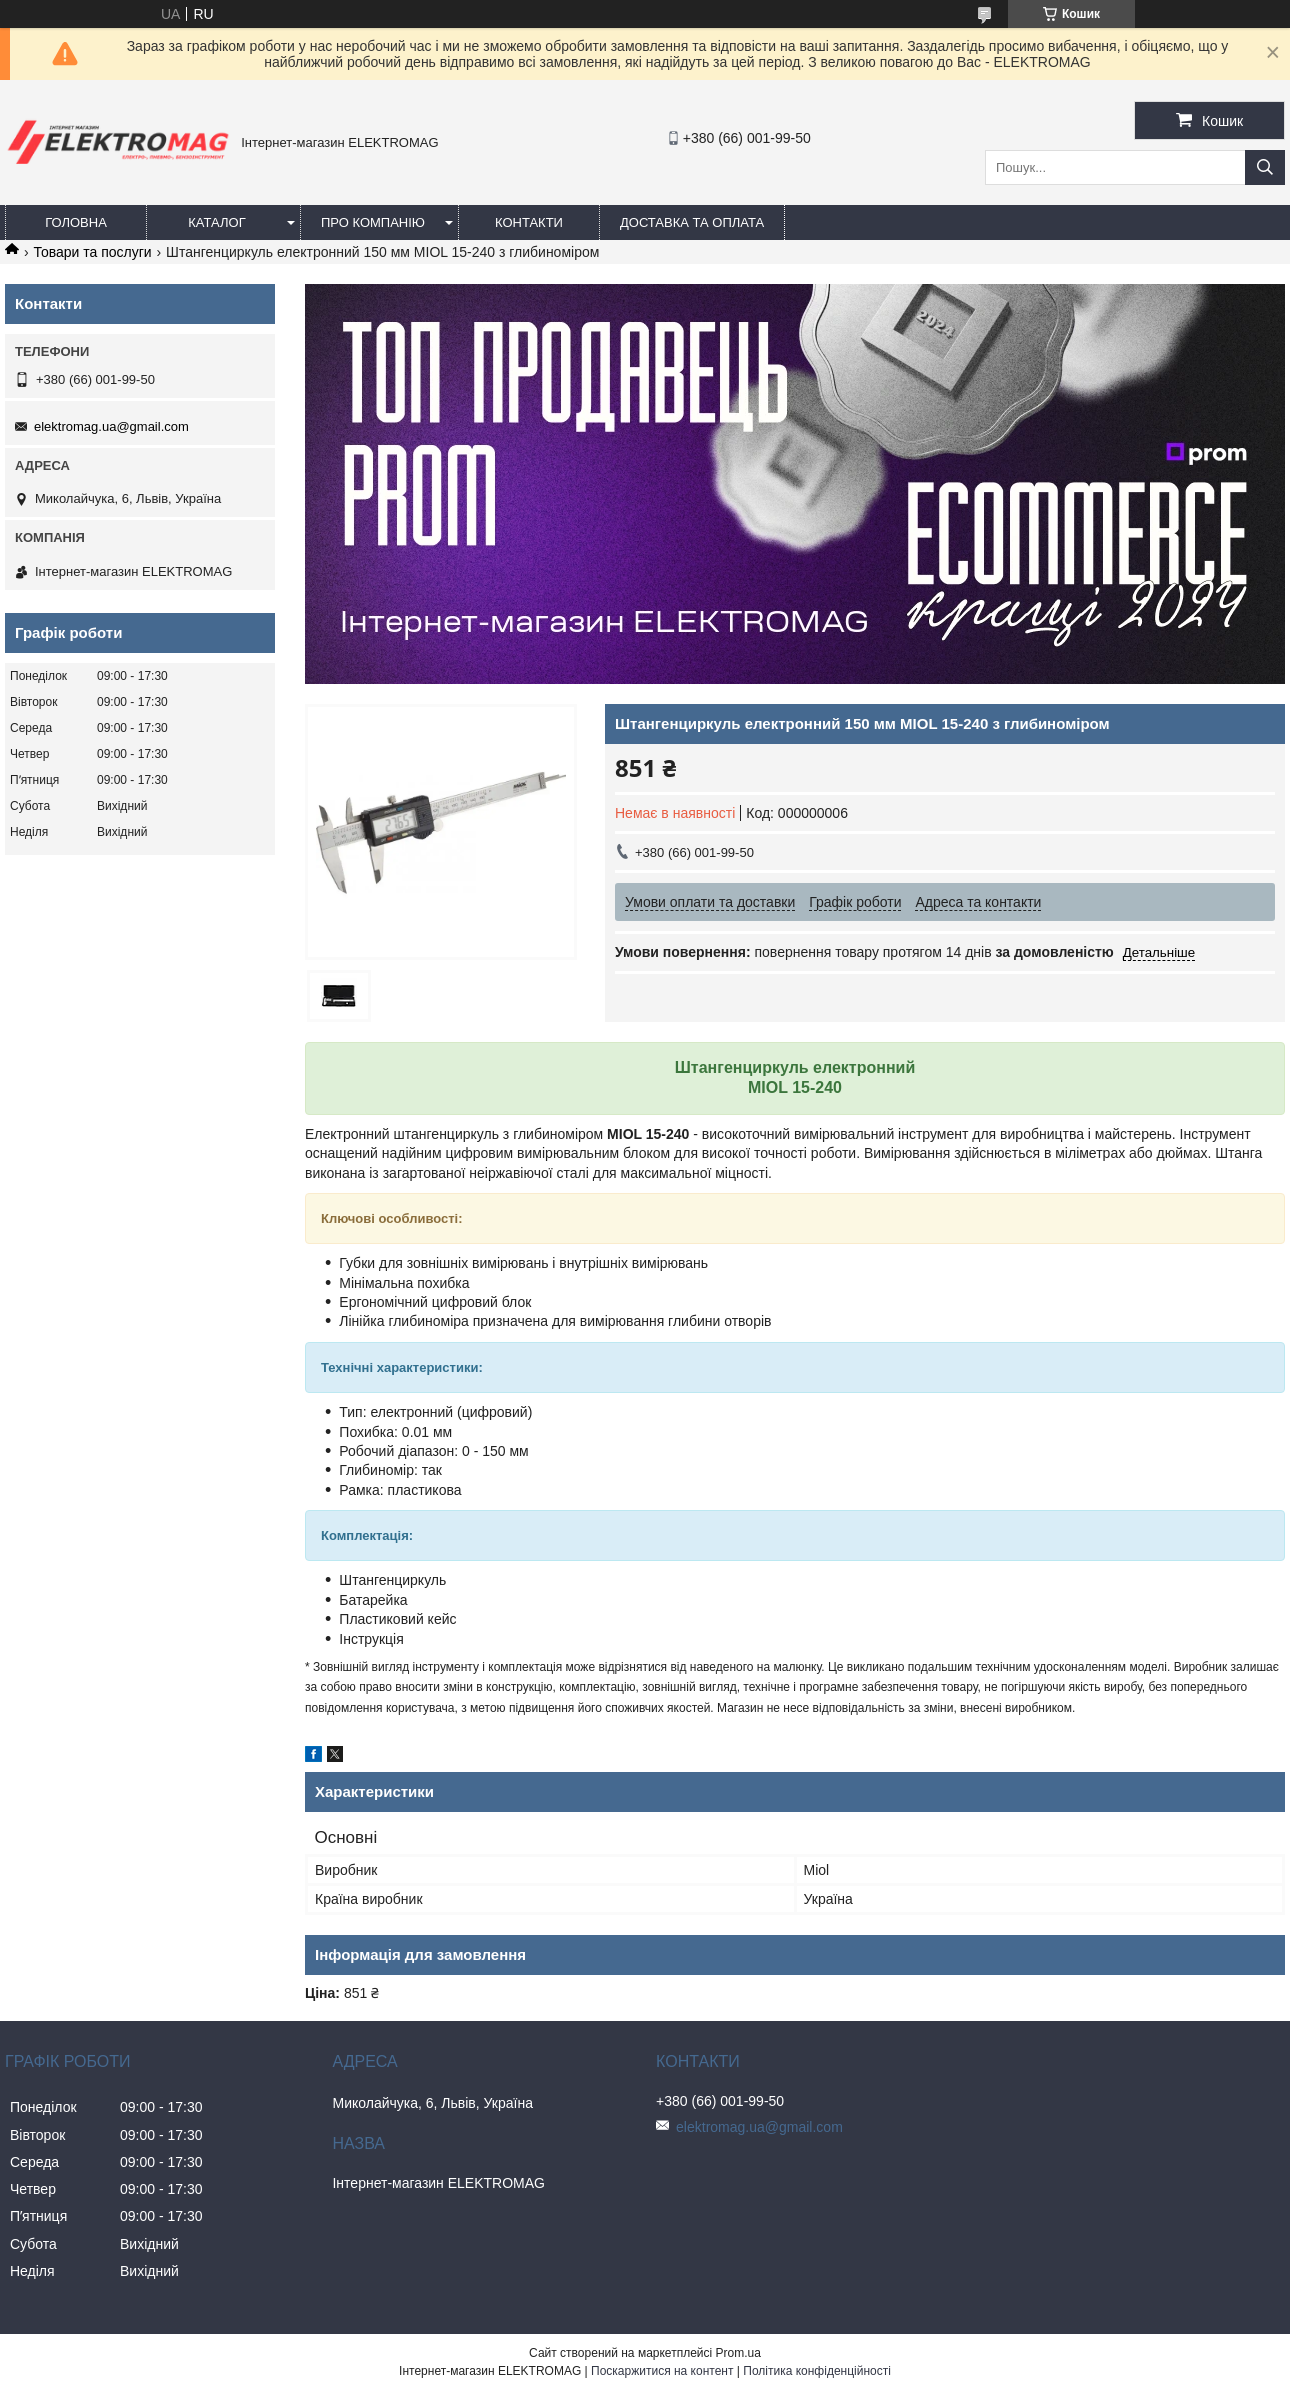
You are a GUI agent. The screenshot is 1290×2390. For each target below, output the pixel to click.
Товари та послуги (92, 252)
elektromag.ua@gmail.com (111, 426)
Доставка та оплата (692, 222)
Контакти (529, 222)
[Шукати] (1265, 167)
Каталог (216, 222)
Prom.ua (738, 2353)
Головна (76, 222)
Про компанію (373, 222)
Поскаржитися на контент (662, 2371)
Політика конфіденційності (817, 2371)
